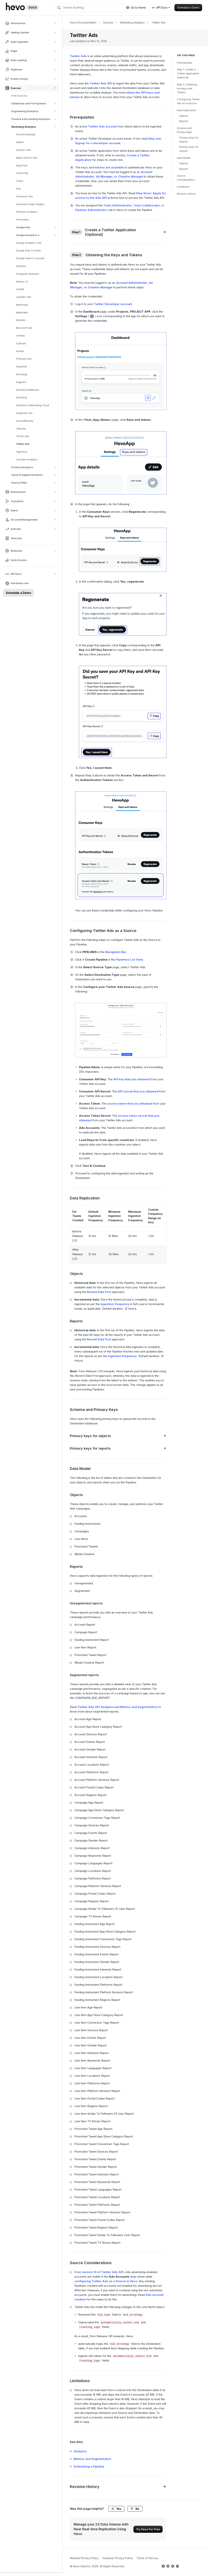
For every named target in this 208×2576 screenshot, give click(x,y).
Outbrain (21, 343)
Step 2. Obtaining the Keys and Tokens (187, 88)
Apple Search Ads (26, 157)
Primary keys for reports (189, 148)
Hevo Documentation (83, 22)
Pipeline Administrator (91, 210)
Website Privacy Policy (84, 2558)
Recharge (22, 374)
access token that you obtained (129, 1103)
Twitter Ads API (101, 83)
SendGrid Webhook (27, 389)
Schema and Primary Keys (184, 130)
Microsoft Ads (24, 327)
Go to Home (136, 7)
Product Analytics (35, 467)
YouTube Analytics (27, 459)
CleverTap (22, 173)
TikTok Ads (22, 436)
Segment (21, 382)
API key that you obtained (131, 1079)
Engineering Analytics (35, 111)
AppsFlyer (22, 165)
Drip (18, 188)
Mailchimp (22, 304)
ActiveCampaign (25, 134)
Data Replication (186, 110)
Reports (183, 121)
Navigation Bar (115, 952)
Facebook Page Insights (30, 204)
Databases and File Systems (35, 103)
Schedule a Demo (188, 7)
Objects (183, 115)
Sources (108, 22)
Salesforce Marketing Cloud (32, 405)
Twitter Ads (22, 443)
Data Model (183, 157)
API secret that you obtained (138, 1091)
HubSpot (21, 265)
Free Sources (19, 95)
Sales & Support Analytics (35, 474)
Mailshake (22, 312)
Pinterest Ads (24, 358)
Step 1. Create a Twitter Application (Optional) (188, 73)
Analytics (80, 2451)
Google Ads (37, 227)
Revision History (186, 193)
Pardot (20, 351)
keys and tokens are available (102, 167)
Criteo (19, 180)
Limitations (183, 186)
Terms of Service (147, 2558)
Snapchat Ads (24, 412)
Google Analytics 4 (37, 235)
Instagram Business (27, 273)
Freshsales (22, 219)
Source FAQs (35, 482)
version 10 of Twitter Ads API (103, 2272)
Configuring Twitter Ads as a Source (188, 101)
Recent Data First (99, 1292)
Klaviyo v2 (22, 281)
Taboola (21, 428)
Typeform (21, 451)
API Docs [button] (160, 7)
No (135, 2508)
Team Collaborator (146, 205)
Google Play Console (28, 250)
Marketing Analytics (35, 126)
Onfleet (20, 335)
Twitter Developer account (113, 304)
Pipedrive (21, 366)
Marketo (21, 320)
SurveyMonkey (24, 420)
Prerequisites (184, 62)
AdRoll (19, 142)
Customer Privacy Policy (117, 2558)
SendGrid (21, 397)
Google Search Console (30, 258)
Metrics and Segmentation (139, 1707)
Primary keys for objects (189, 139)
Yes (116, 2508)
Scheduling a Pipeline (89, 2466)
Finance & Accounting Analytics (35, 119)
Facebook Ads (24, 196)
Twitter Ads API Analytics (95, 1707)
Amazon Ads (23, 149)
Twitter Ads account (102, 126)
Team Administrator (117, 205)
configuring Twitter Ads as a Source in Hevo (105, 2281)
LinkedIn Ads (23, 296)
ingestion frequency (114, 1304)
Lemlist (20, 289)
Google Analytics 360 (28, 242)
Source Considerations (186, 177)
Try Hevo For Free (148, 2529)
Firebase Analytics (27, 211)
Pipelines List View (129, 959)
